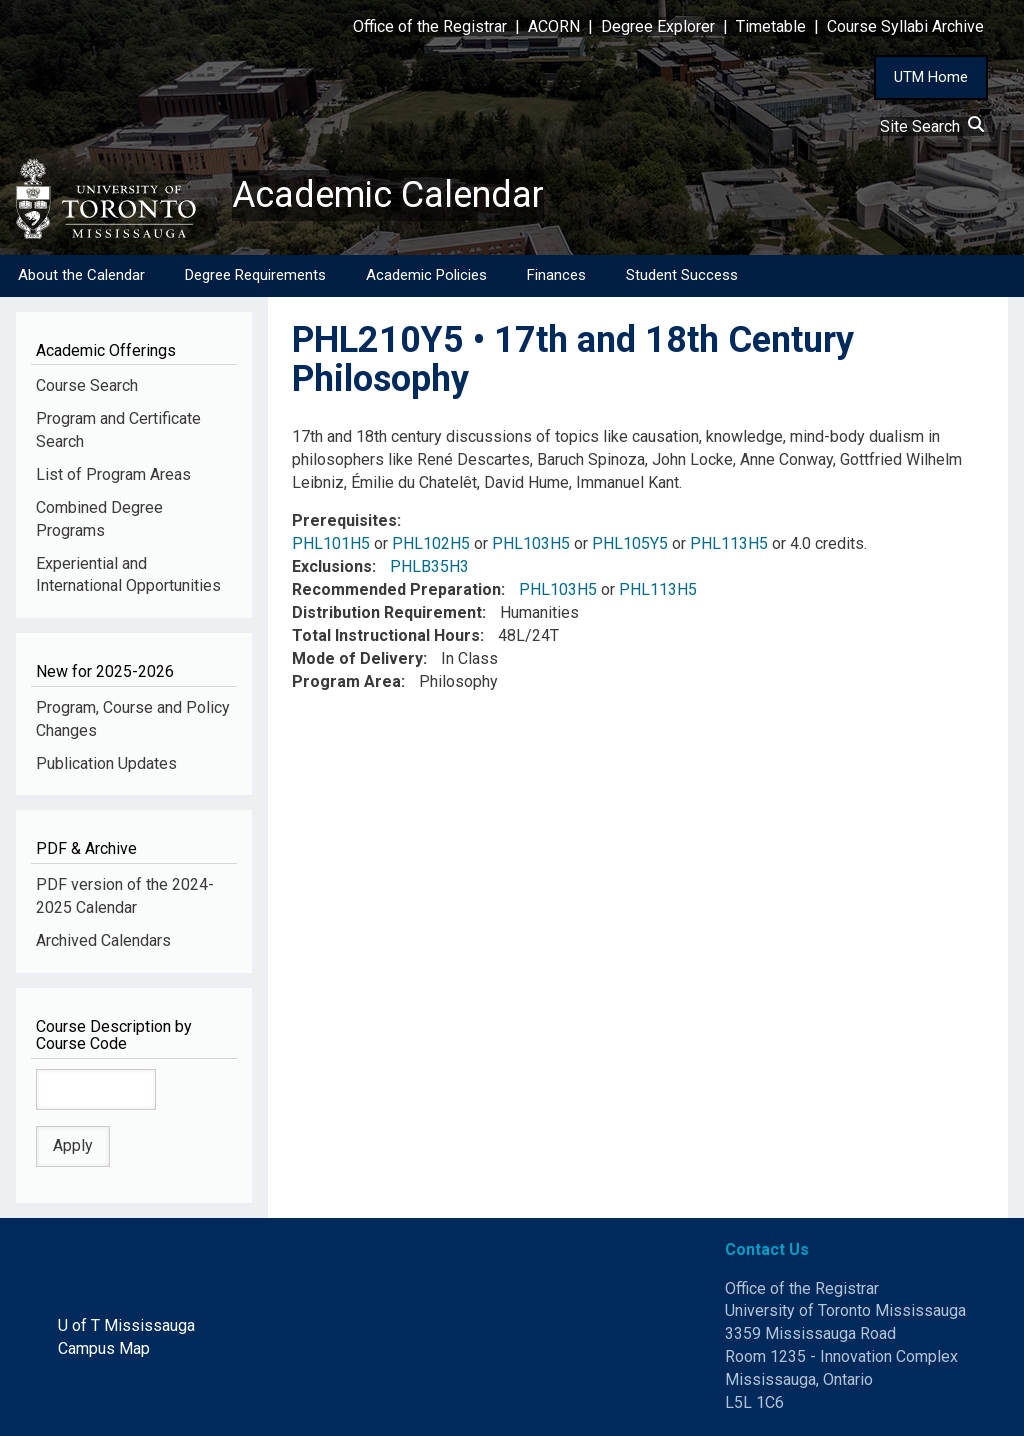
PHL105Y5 (630, 543)
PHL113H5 (729, 543)
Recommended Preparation (396, 589)
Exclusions (332, 566)
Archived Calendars (103, 940)
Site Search (932, 126)
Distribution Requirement (387, 612)
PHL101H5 (331, 543)
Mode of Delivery (357, 658)
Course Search (87, 385)
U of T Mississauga (126, 1325)
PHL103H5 (531, 543)
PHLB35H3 (429, 566)
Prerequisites (344, 520)
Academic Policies (426, 275)
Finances (556, 275)
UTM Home (931, 77)
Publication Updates (106, 763)
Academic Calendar (388, 195)
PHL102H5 (431, 543)
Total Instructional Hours (386, 635)
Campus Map (104, 1348)
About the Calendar (81, 275)
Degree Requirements (255, 275)
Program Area (346, 681)
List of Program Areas (113, 474)
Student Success (682, 275)
